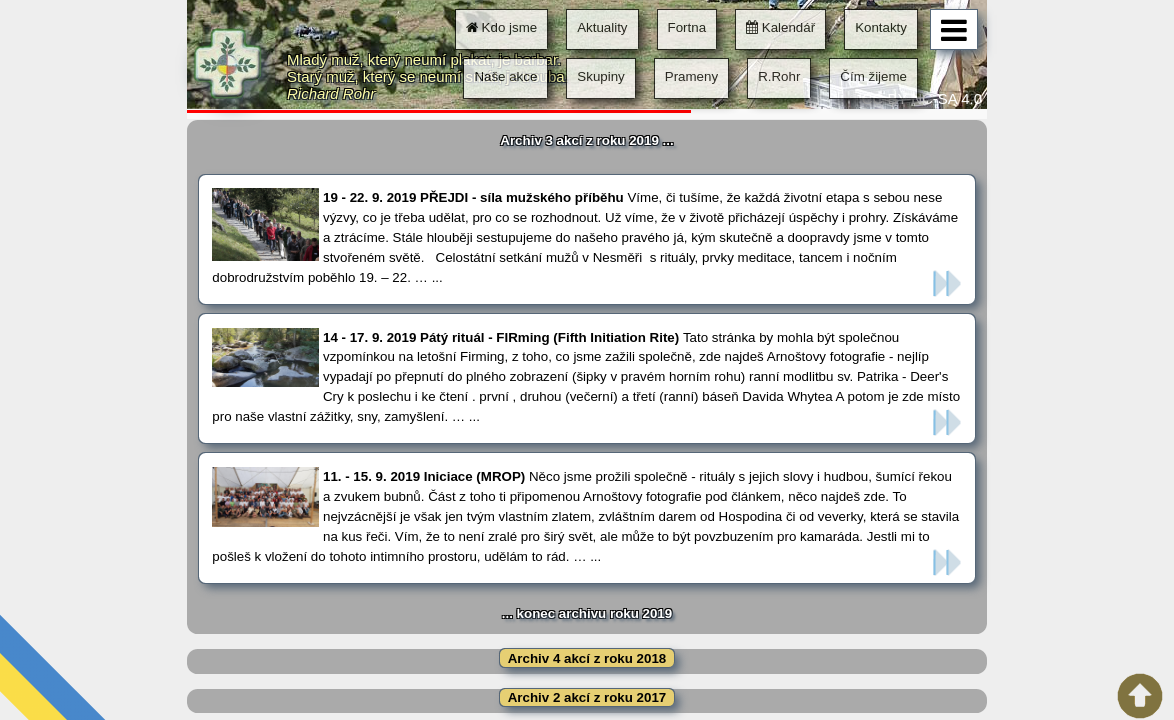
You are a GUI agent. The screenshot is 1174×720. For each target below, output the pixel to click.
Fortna (687, 27)
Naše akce (505, 76)
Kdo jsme (501, 27)
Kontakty (881, 27)
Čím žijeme (873, 76)
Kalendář (780, 27)
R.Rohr (779, 76)
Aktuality (602, 27)
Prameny (691, 76)
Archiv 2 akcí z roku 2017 (587, 697)
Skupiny (600, 76)
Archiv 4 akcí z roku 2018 (587, 658)
